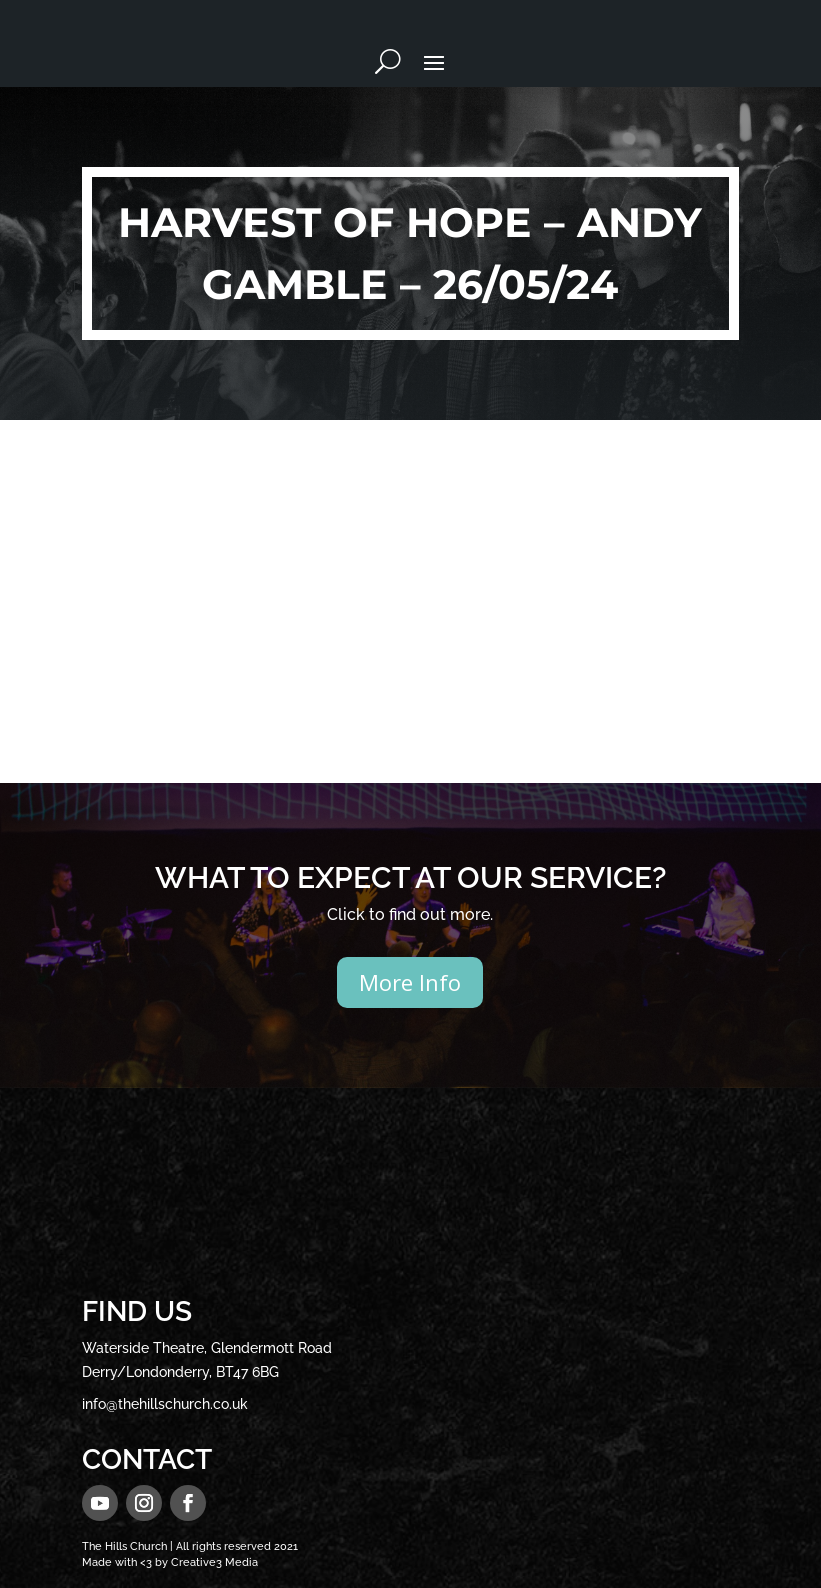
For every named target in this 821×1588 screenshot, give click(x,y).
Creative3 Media (214, 1562)
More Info (410, 982)
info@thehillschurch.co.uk (165, 1404)
